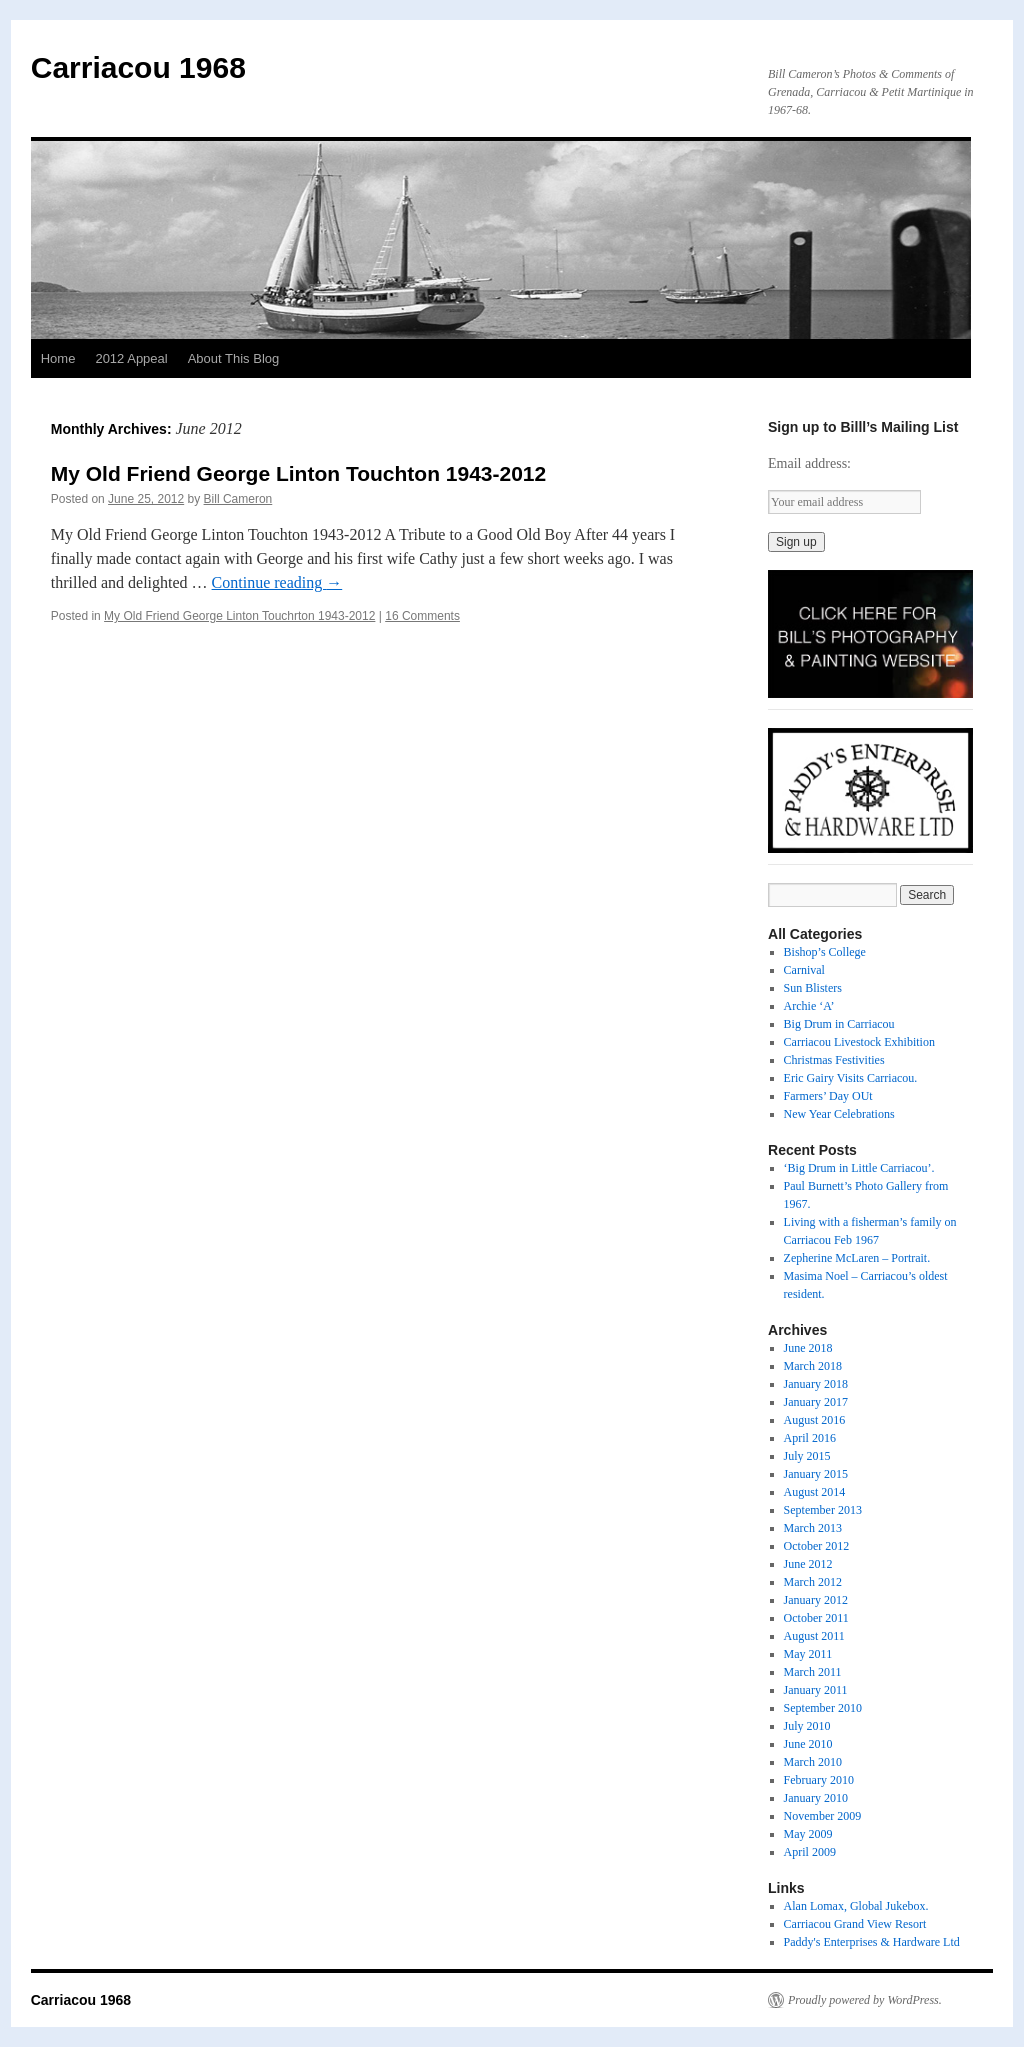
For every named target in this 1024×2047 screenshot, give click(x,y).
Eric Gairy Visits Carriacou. (851, 1078)
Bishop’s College (825, 952)
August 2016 (815, 1420)
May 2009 (808, 1834)
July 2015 (807, 1456)
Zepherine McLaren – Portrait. (857, 1258)
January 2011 (816, 1690)
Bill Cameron (238, 499)
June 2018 (808, 1348)
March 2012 (813, 1582)
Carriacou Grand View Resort (855, 1924)
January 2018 (816, 1384)
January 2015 (816, 1474)
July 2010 (807, 1726)
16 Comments (422, 616)
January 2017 (816, 1402)
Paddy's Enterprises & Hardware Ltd (872, 1942)
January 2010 (816, 1798)
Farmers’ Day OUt (828, 1096)
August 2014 (815, 1492)
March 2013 (813, 1528)
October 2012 (817, 1546)
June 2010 (808, 1744)
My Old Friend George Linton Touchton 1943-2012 (299, 473)
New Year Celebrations (839, 1114)
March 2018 (813, 1366)
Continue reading (277, 582)
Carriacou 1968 (138, 67)
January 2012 (816, 1600)
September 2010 (823, 1708)
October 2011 (816, 1618)
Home (58, 358)
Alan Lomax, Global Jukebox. (856, 1906)
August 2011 (814, 1636)
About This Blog (234, 358)
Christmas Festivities (834, 1060)
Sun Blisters (813, 988)
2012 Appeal (131, 358)
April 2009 (810, 1852)
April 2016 (810, 1438)
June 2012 (808, 1564)
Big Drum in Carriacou (839, 1024)
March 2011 (813, 1672)
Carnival (804, 970)
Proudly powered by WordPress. (865, 2000)
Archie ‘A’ (809, 1006)
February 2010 (819, 1780)
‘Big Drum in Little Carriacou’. (859, 1168)
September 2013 (823, 1510)
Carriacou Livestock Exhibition (859, 1042)
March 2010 (813, 1762)
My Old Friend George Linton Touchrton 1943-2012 (239, 616)
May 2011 (808, 1654)
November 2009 (823, 1816)
